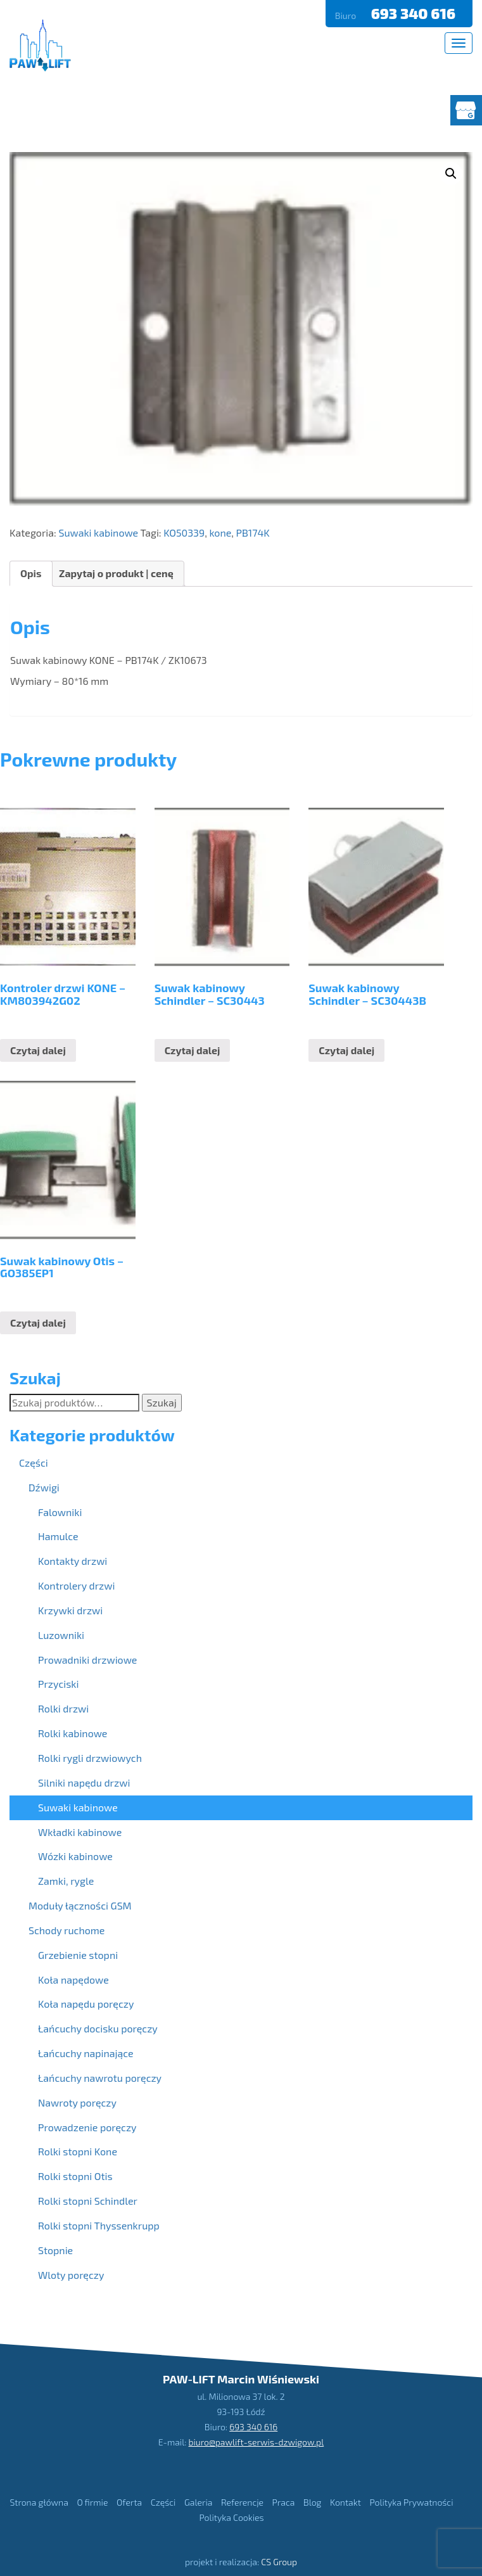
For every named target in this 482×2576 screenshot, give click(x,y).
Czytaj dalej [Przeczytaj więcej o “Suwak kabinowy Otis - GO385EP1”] (38, 1323)
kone (220, 532)
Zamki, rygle (66, 1881)
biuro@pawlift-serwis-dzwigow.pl (256, 2441)
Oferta (129, 2501)
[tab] (31, 574)
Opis (31, 573)
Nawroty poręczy (77, 2102)
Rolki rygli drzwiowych (90, 1758)
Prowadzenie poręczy (87, 2127)
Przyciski (58, 1684)
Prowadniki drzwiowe (87, 1660)
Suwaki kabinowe (98, 532)
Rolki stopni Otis (75, 2176)
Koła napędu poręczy (86, 2004)
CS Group (279, 2561)
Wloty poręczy (71, 2275)
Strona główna (39, 2501)
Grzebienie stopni (78, 1955)
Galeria (198, 2501)
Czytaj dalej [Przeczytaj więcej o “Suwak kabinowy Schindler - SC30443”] (192, 1050)
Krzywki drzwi (70, 1610)
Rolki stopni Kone (77, 2151)
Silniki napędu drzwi (84, 1782)
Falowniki (60, 1512)
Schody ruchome (67, 1930)
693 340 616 (415, 13)
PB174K (253, 532)
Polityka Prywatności (411, 2501)
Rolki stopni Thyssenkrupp (99, 2225)
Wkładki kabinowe (80, 1832)
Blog (312, 2501)
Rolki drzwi (63, 1708)
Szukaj (162, 1402)
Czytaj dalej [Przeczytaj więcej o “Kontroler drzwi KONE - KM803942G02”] (38, 1050)
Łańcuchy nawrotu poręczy (100, 2078)
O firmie (92, 2501)
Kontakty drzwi (72, 1561)
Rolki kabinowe (72, 1733)
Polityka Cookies (231, 2516)
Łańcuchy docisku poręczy (98, 2028)
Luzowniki (61, 1635)
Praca (283, 2501)
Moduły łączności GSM (80, 1905)
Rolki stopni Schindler (87, 2201)
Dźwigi (44, 1487)
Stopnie (55, 2250)
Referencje (242, 2501)
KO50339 (184, 532)
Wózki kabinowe (75, 1856)
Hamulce (58, 1536)
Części (33, 1463)
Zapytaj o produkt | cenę (116, 573)
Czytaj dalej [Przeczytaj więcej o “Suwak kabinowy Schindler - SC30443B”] (346, 1050)
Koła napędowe (73, 1979)
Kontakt (345, 2501)
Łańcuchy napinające (86, 2053)
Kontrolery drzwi (76, 1585)
